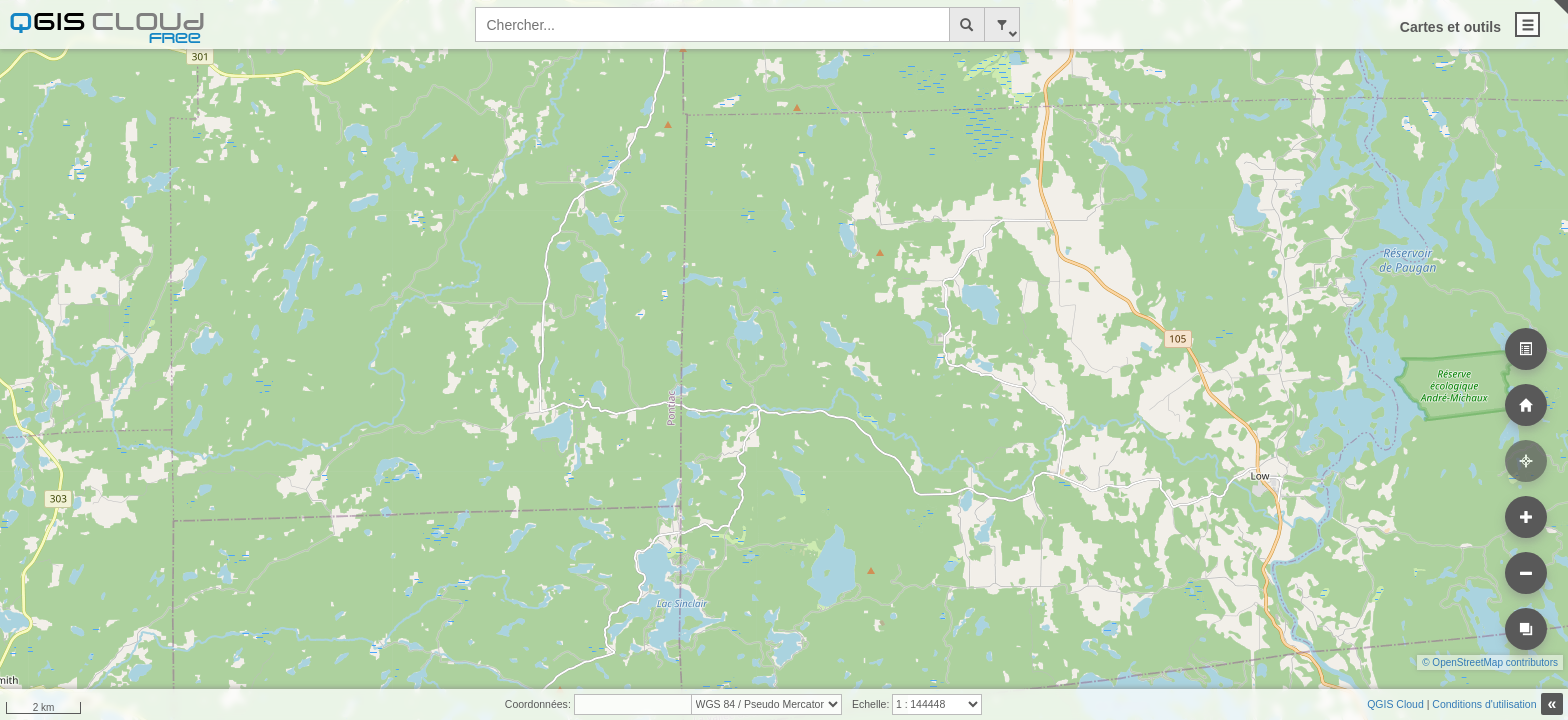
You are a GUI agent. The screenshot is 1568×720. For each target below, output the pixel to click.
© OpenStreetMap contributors (1490, 662)
